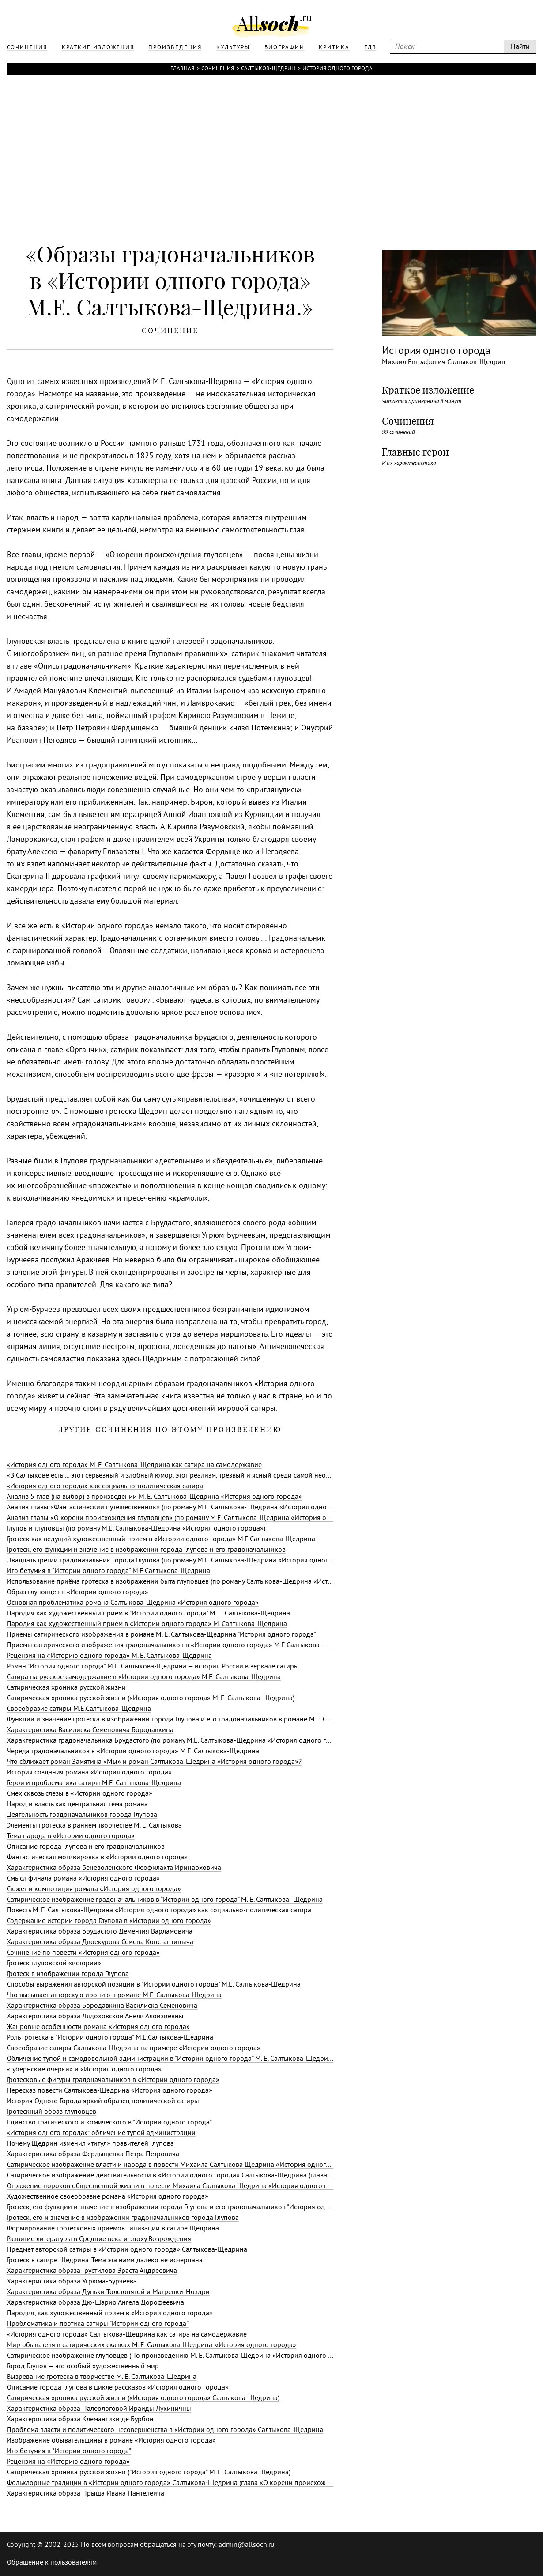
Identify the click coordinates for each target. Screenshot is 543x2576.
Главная (182, 68)
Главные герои (415, 452)
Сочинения (217, 68)
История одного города (337, 68)
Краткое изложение (428, 390)
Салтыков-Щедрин (268, 68)
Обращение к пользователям (52, 2562)
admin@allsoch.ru (247, 2545)
